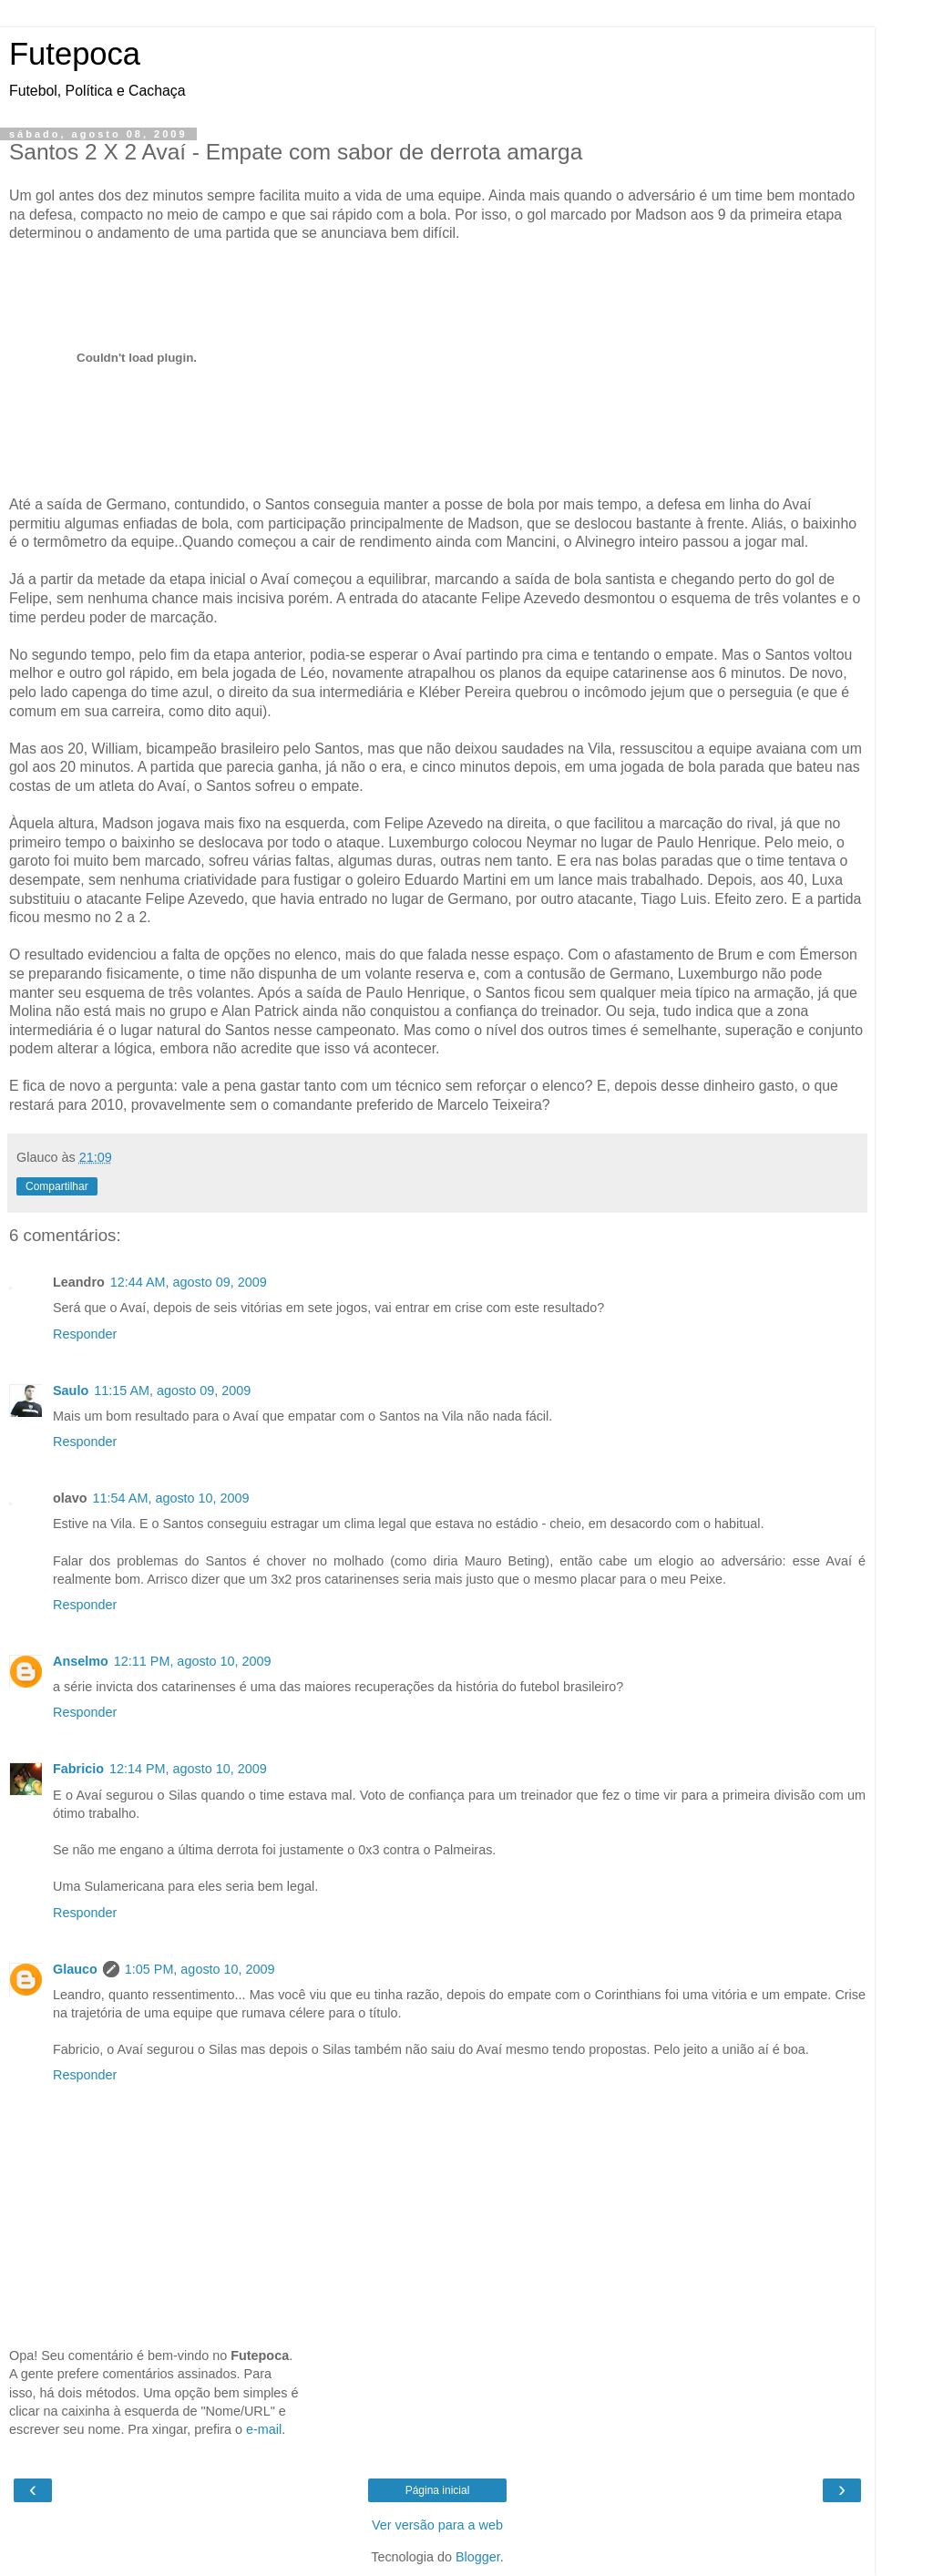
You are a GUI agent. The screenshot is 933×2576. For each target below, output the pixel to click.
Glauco (75, 1969)
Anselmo (80, 1661)
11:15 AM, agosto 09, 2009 (172, 1390)
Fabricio (78, 1768)
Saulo (70, 1390)
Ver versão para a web (437, 2525)
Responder (85, 1334)
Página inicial (437, 2490)
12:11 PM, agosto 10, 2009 (193, 1661)
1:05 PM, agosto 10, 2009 (200, 1969)
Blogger (478, 2557)
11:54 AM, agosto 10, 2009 (171, 1498)
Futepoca (74, 53)
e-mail (264, 2429)
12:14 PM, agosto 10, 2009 (188, 1768)
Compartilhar (57, 1186)
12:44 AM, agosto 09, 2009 (188, 1282)
